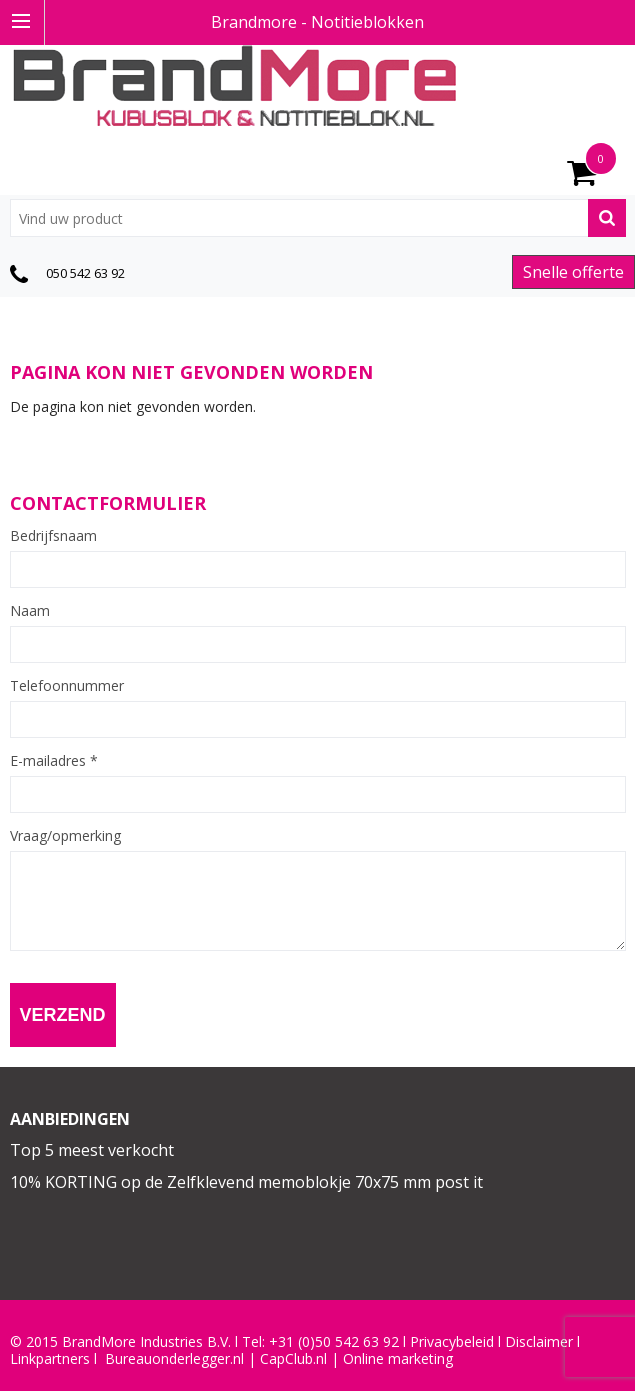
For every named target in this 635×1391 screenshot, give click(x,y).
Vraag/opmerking (65, 836)
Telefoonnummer (67, 686)
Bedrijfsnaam (53, 536)
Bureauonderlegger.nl (174, 1359)
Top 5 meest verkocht (92, 1150)
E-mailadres (54, 761)
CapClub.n (292, 1359)
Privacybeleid (452, 1342)
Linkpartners (50, 1359)
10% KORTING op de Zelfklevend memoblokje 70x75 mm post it (246, 1182)
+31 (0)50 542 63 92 (334, 1342)
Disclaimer (539, 1342)
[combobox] (318, 218)
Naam (30, 611)
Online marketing (398, 1359)
